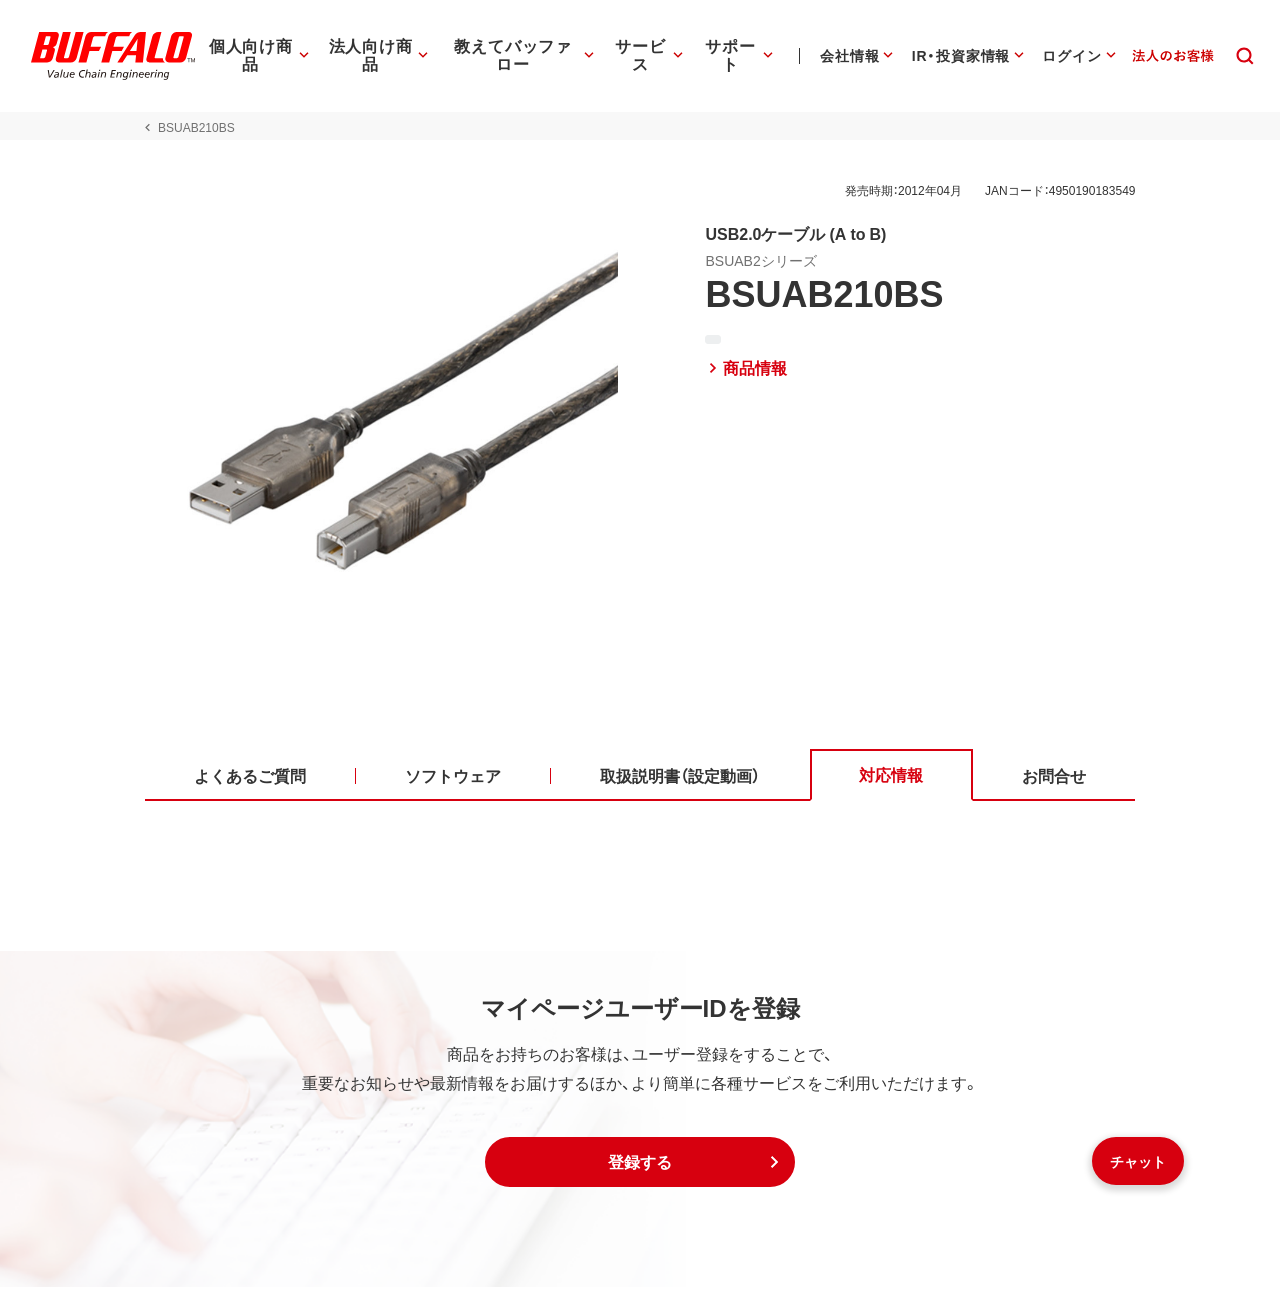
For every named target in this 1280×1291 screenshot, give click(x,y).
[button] (640, 1166)
